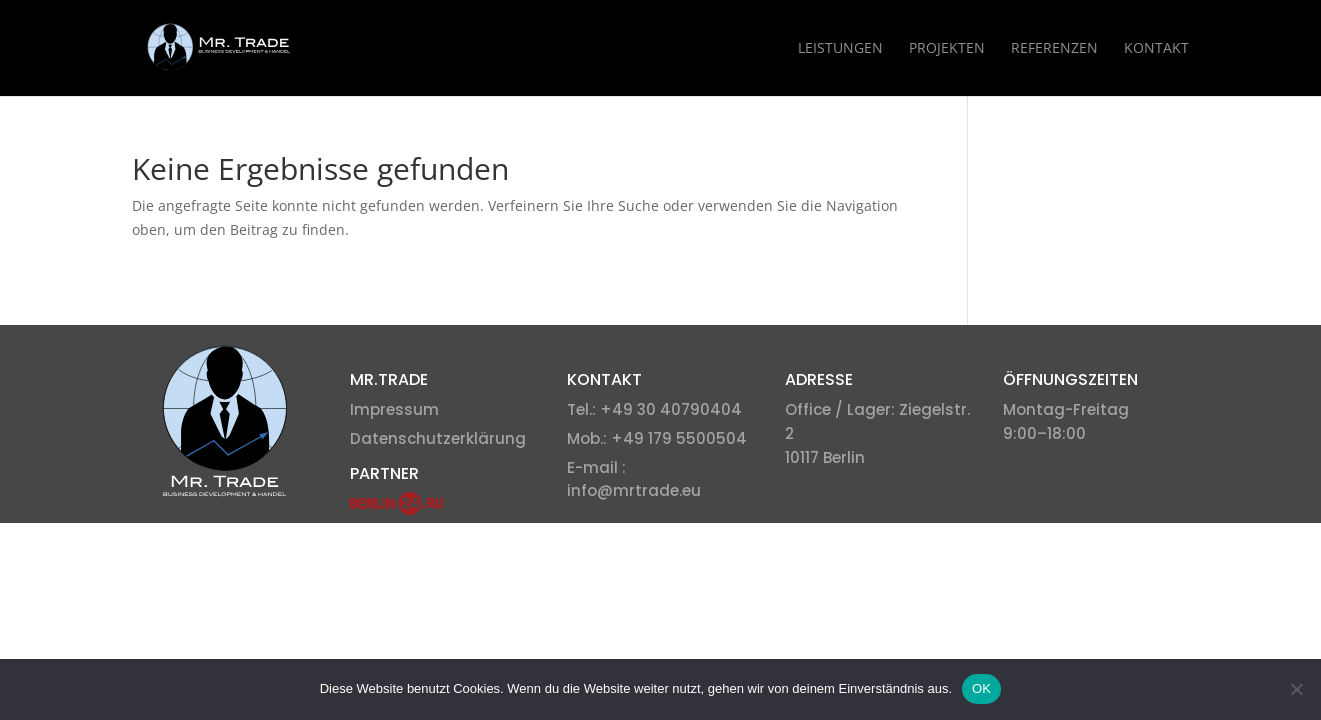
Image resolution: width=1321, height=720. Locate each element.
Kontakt (1156, 49)
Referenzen (1054, 49)
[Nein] (1296, 689)
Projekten (947, 49)
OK (981, 688)
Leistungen (840, 49)
